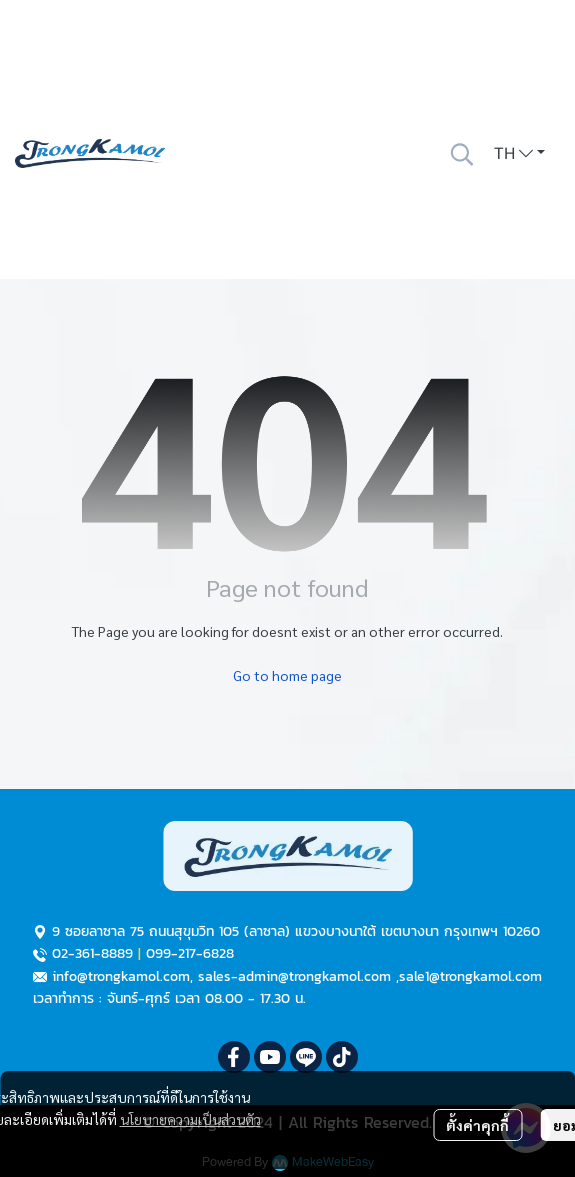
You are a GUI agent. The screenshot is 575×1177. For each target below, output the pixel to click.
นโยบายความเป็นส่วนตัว (190, 1119)
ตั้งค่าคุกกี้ (477, 1125)
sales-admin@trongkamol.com (294, 976)
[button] (462, 154)
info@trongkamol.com (121, 976)
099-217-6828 (190, 953)
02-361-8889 (92, 953)
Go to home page (287, 675)
